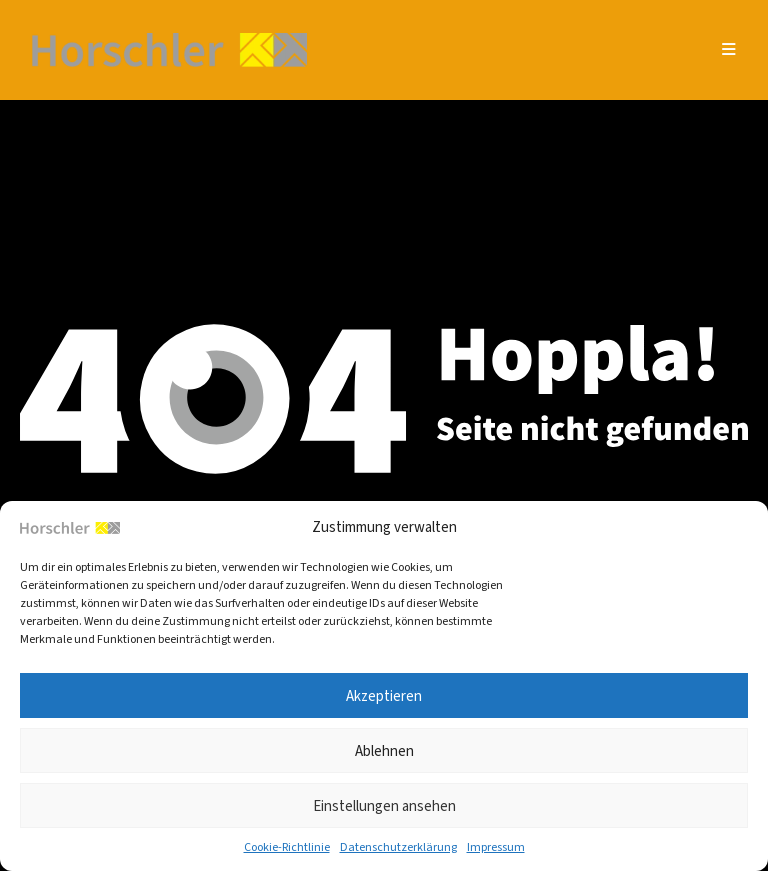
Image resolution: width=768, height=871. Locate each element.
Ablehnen (384, 751)
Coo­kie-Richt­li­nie (287, 847)
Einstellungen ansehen (384, 806)
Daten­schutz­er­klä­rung (398, 847)
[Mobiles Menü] (729, 49)
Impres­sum (496, 847)
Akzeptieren (384, 696)
